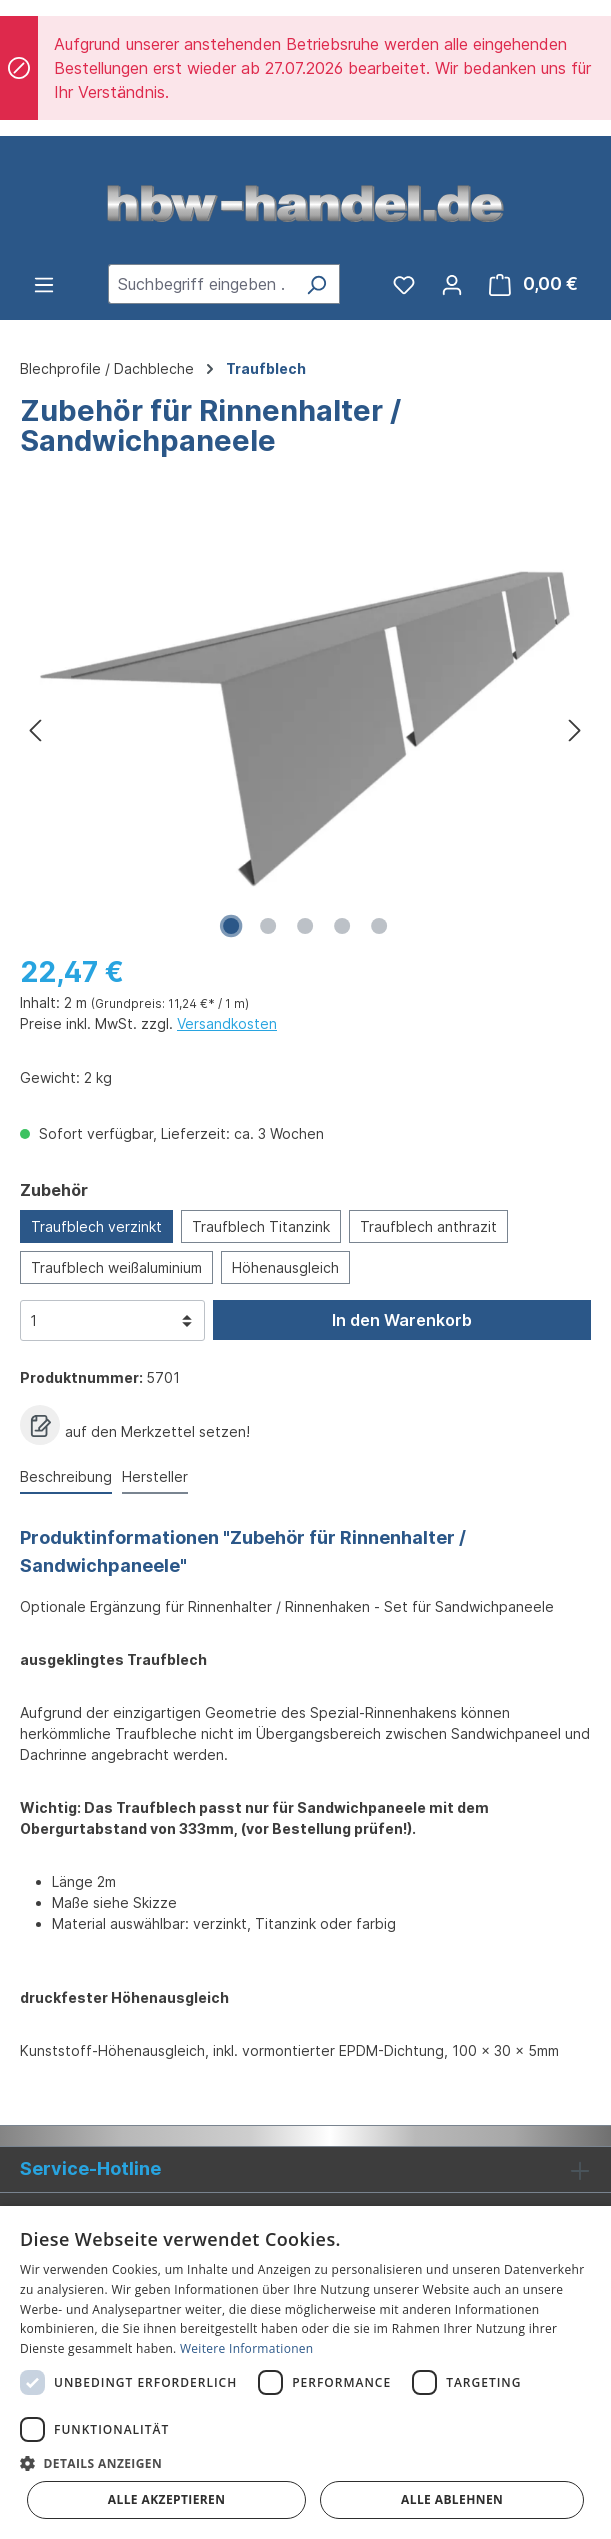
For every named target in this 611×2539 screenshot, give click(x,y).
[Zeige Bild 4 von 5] (342, 926)
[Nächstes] (575, 729)
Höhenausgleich (285, 1267)
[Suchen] (316, 284)
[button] (305, 2463)
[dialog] (305, 2372)
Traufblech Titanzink (261, 1226)
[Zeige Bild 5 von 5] (379, 926)
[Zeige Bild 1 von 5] (231, 926)
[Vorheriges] (35, 729)
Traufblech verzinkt (96, 1226)
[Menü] (44, 284)
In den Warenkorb (402, 1320)
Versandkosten (227, 1023)
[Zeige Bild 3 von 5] (305, 926)
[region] (305, 729)
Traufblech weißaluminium (116, 1267)
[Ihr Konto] (452, 284)
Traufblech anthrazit (428, 1226)
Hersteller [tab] (155, 1476)
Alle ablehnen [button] (452, 2499)
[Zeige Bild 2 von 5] (268, 926)
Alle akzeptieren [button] (167, 2499)
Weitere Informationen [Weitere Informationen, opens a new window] (247, 2348)
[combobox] (201, 284)
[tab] (66, 1477)
